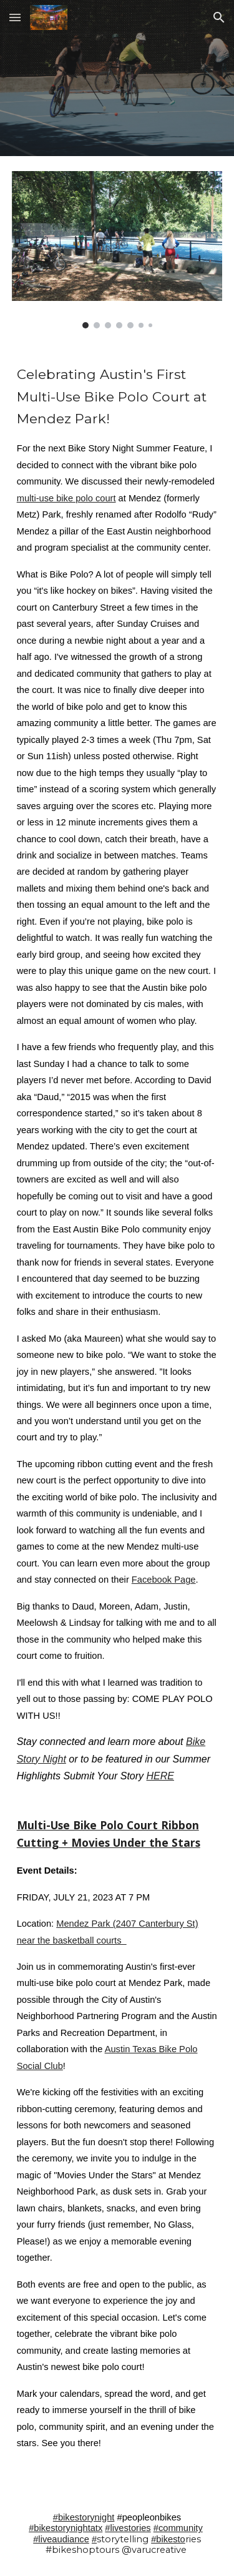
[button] (15, 17)
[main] (117, 1417)
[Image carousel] (117, 249)
